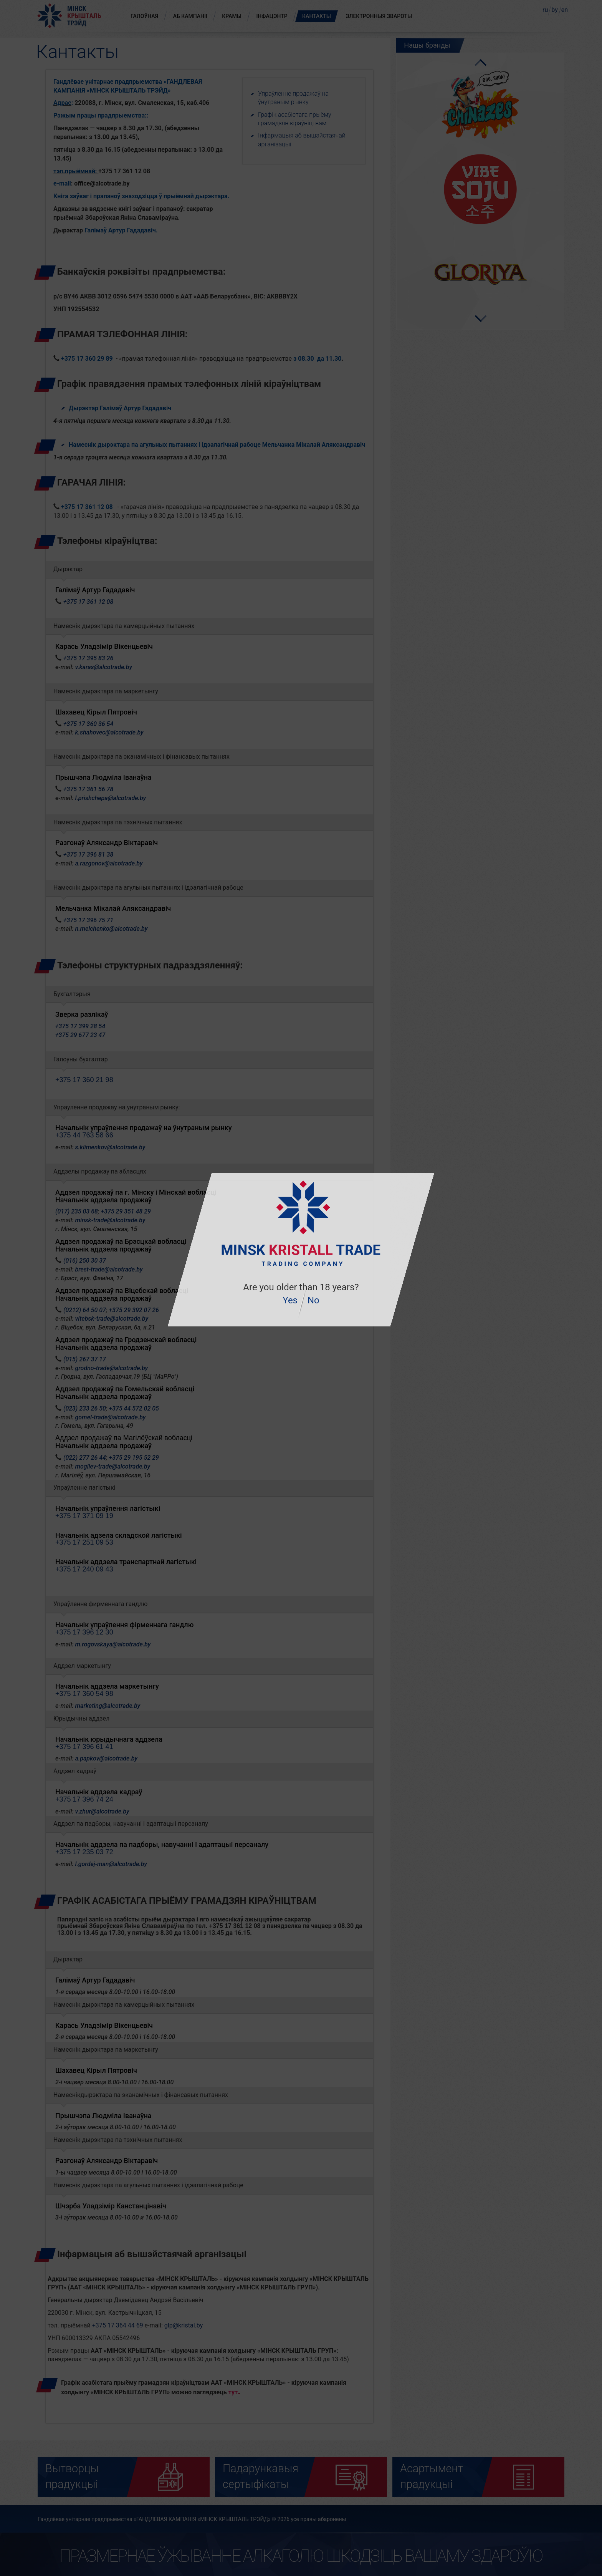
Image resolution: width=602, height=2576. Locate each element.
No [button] (313, 1300)
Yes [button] (290, 1300)
